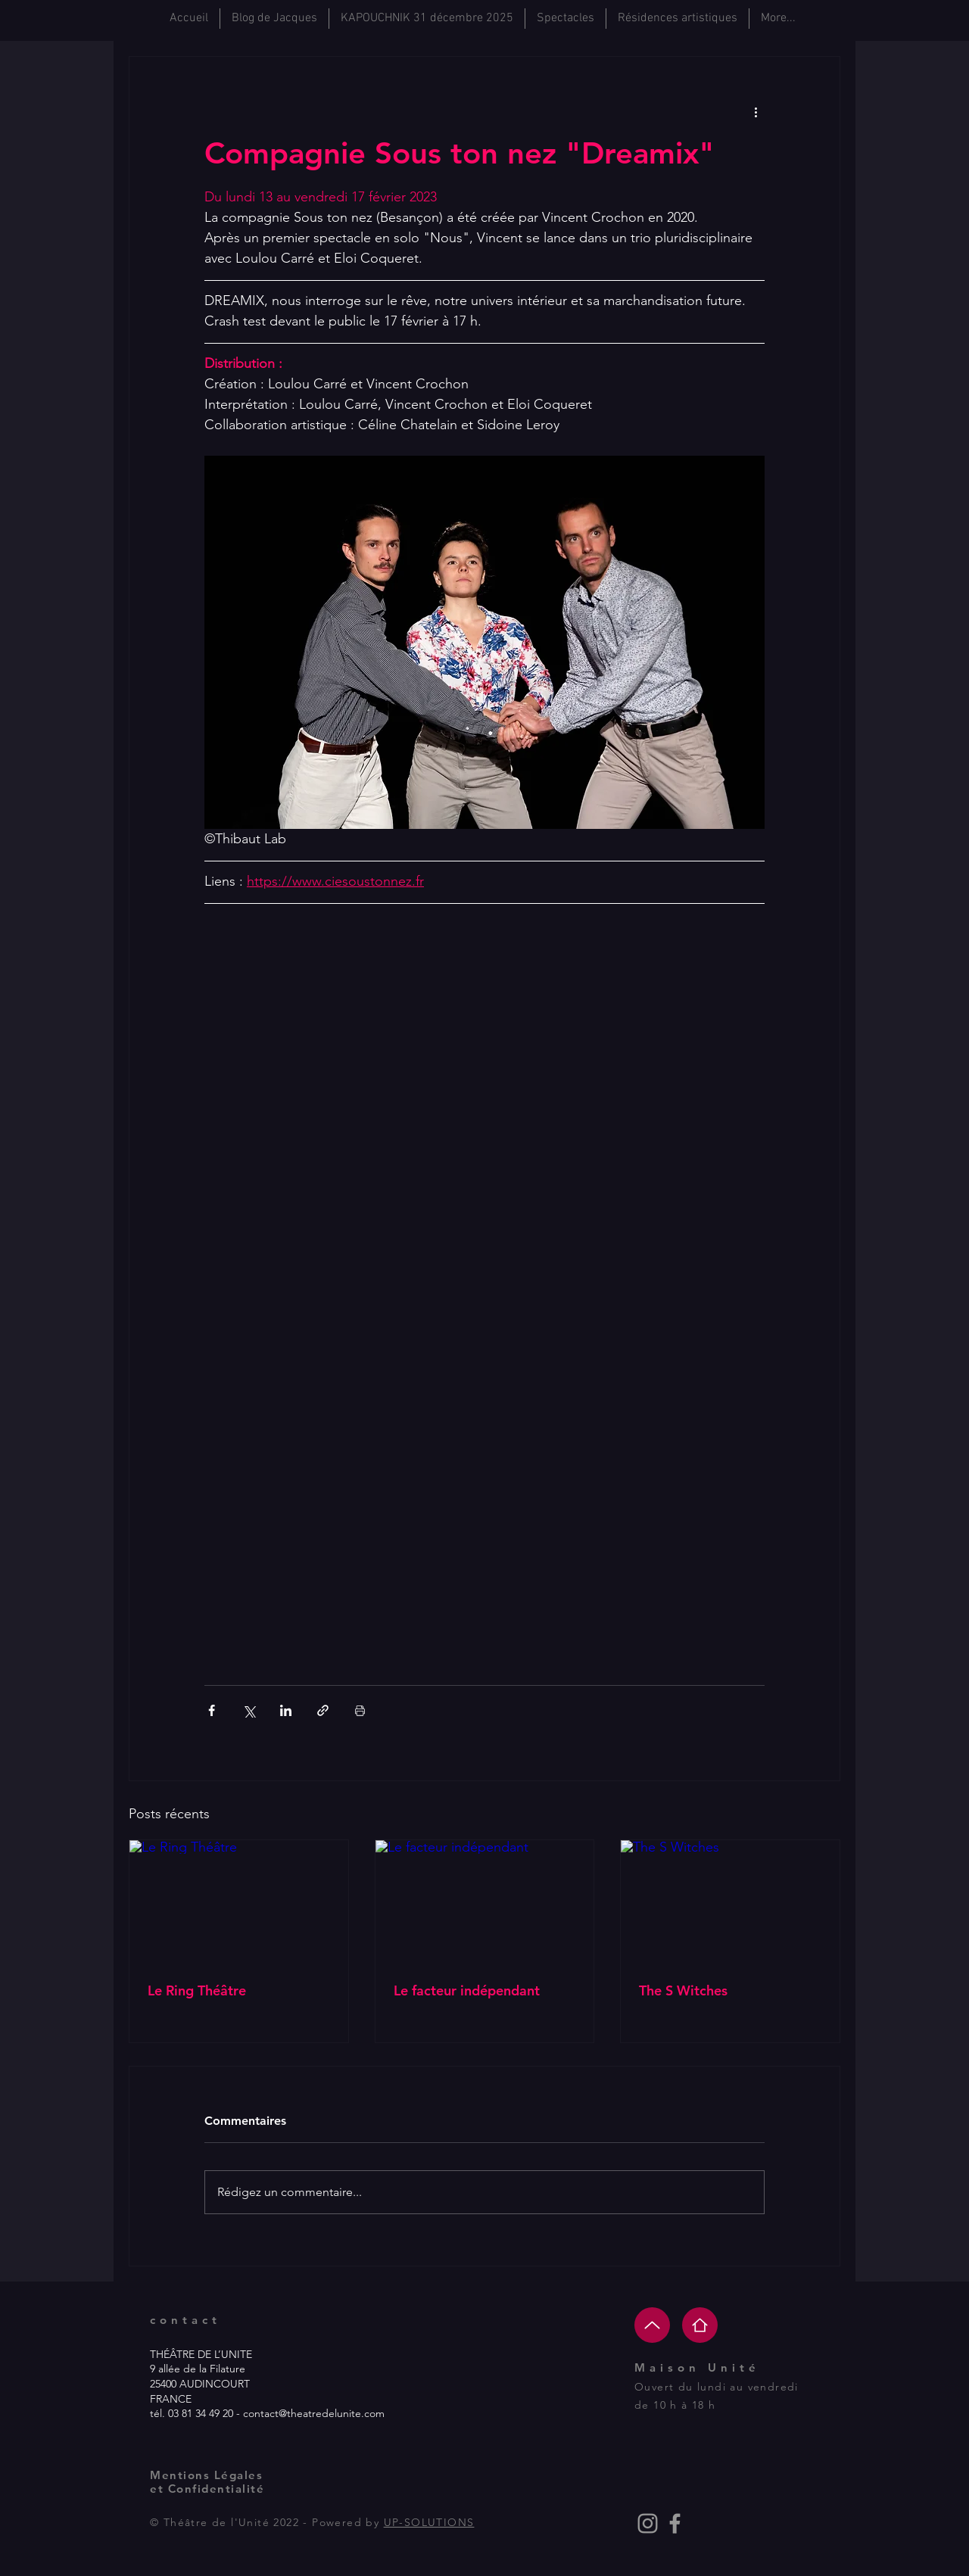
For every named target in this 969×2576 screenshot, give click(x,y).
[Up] (652, 2325)
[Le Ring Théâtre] (238, 1901)
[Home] (700, 2325)
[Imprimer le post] (360, 1710)
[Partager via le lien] (323, 1710)
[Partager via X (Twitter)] (248, 1710)
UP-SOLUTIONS (429, 2522)
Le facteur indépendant (467, 1990)
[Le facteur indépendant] (484, 1901)
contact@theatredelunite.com (314, 2413)
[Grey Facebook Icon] (675, 2523)
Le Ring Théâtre (197, 1990)
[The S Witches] (730, 1901)
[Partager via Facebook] (211, 1710)
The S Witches (683, 1990)
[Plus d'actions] (755, 111)
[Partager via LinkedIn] (286, 1710)
